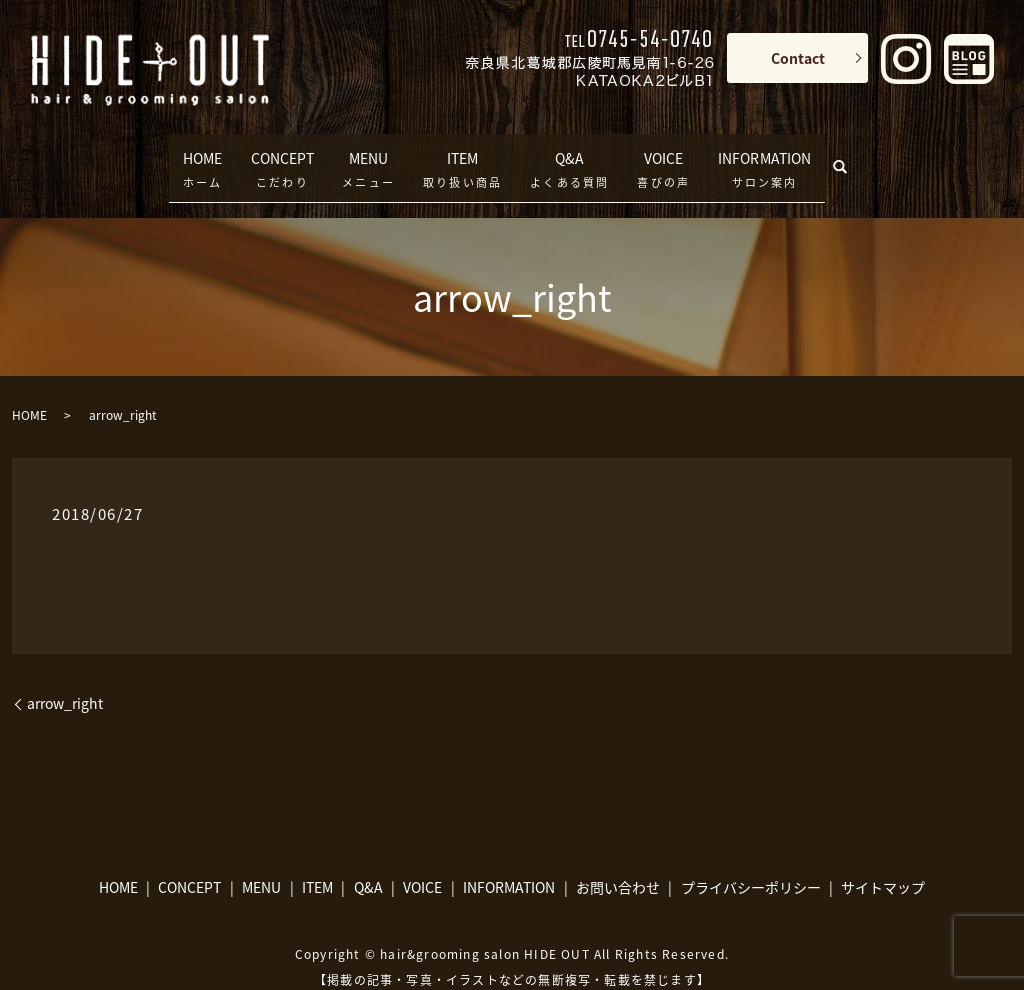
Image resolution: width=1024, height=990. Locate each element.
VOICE (663, 152)
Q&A (569, 152)
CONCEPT (275, 152)
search (870, 147)
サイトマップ (883, 857)
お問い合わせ (618, 857)
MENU (368, 152)
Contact (798, 58)
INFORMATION (775, 152)
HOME (184, 152)
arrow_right (65, 673)
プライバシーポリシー (751, 857)
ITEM (462, 152)
